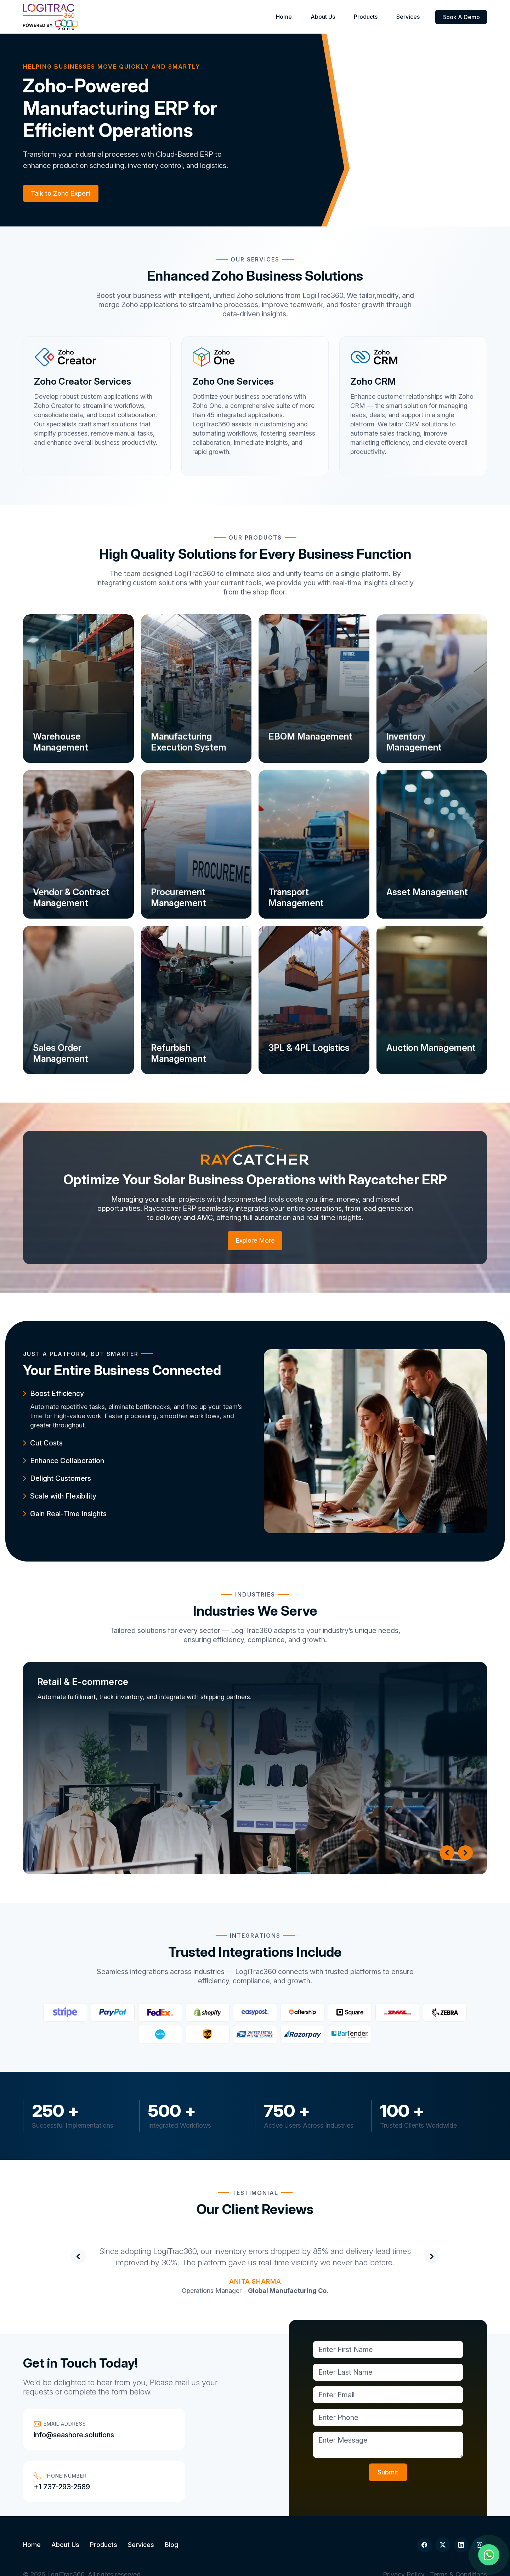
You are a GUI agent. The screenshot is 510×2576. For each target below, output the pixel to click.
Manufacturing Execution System (191, 740)
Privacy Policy (404, 2550)
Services (411, 17)
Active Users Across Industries (308, 2125)
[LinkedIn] (461, 2520)
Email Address (60, 2423)
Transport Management (298, 896)
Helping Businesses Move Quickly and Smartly (111, 66)
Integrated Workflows (179, 2125)
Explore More (255, 1240)
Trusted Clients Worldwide (418, 2125)
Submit (388, 2472)
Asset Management (429, 890)
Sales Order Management (63, 1052)
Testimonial (255, 2192)
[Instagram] (479, 2520)
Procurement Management (181, 896)
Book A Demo (461, 17)
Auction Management (416, 1052)
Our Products (255, 537)
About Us (339, 17)
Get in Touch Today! (80, 2363)
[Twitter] (442, 2520)
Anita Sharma (255, 2281)
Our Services (255, 259)
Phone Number (187, 2423)
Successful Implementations (72, 2125)
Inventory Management (416, 740)
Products (375, 17)
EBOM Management (313, 734)
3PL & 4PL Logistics (312, 1046)
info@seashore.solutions (74, 2435)
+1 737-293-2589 (189, 2435)
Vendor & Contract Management (74, 896)
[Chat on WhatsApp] (488, 2554)
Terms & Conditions (458, 2550)
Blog (171, 2520)
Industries (255, 1594)
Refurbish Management (181, 1052)
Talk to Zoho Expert (61, 193)
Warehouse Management (63, 740)
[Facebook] (424, 2520)
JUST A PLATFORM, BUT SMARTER (80, 1353)
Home (306, 17)
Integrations (255, 1935)
